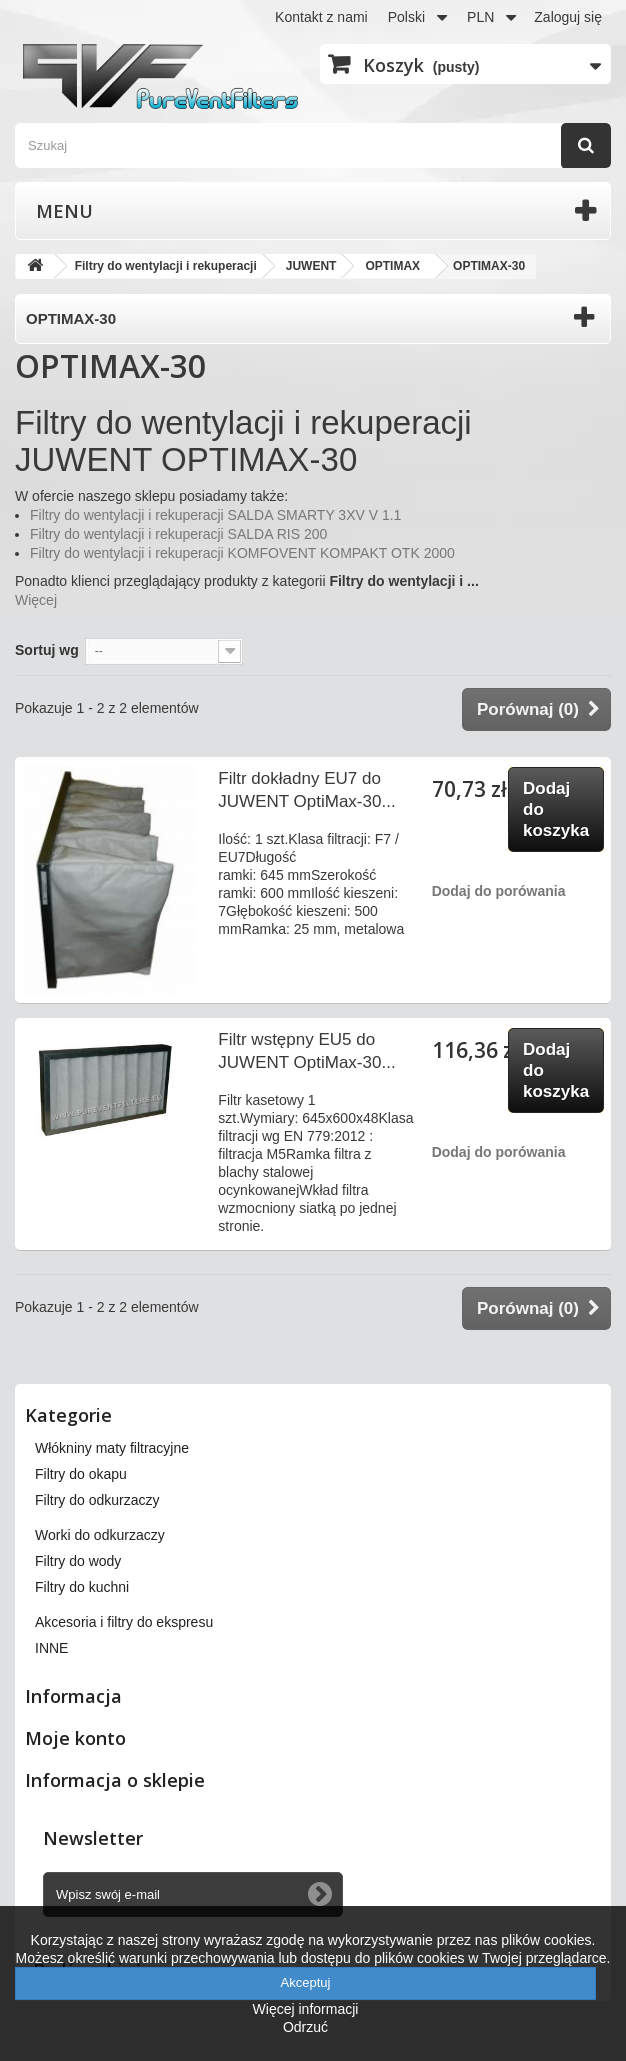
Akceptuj (306, 1982)
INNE (51, 1648)
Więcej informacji (306, 2009)
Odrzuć (305, 2027)
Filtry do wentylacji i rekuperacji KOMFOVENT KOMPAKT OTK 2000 (242, 553)
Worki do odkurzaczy (100, 1535)
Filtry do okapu (81, 1474)
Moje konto (75, 1738)
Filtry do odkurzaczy (97, 1500)
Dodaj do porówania (499, 891)
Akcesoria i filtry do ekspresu (124, 1622)
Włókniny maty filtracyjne (112, 1448)
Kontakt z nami (321, 17)
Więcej (36, 600)
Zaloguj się (568, 17)
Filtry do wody (78, 1561)
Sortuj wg (47, 650)
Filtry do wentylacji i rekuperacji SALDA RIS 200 (178, 534)
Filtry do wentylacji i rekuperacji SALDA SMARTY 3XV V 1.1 (215, 515)
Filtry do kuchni (82, 1587)
